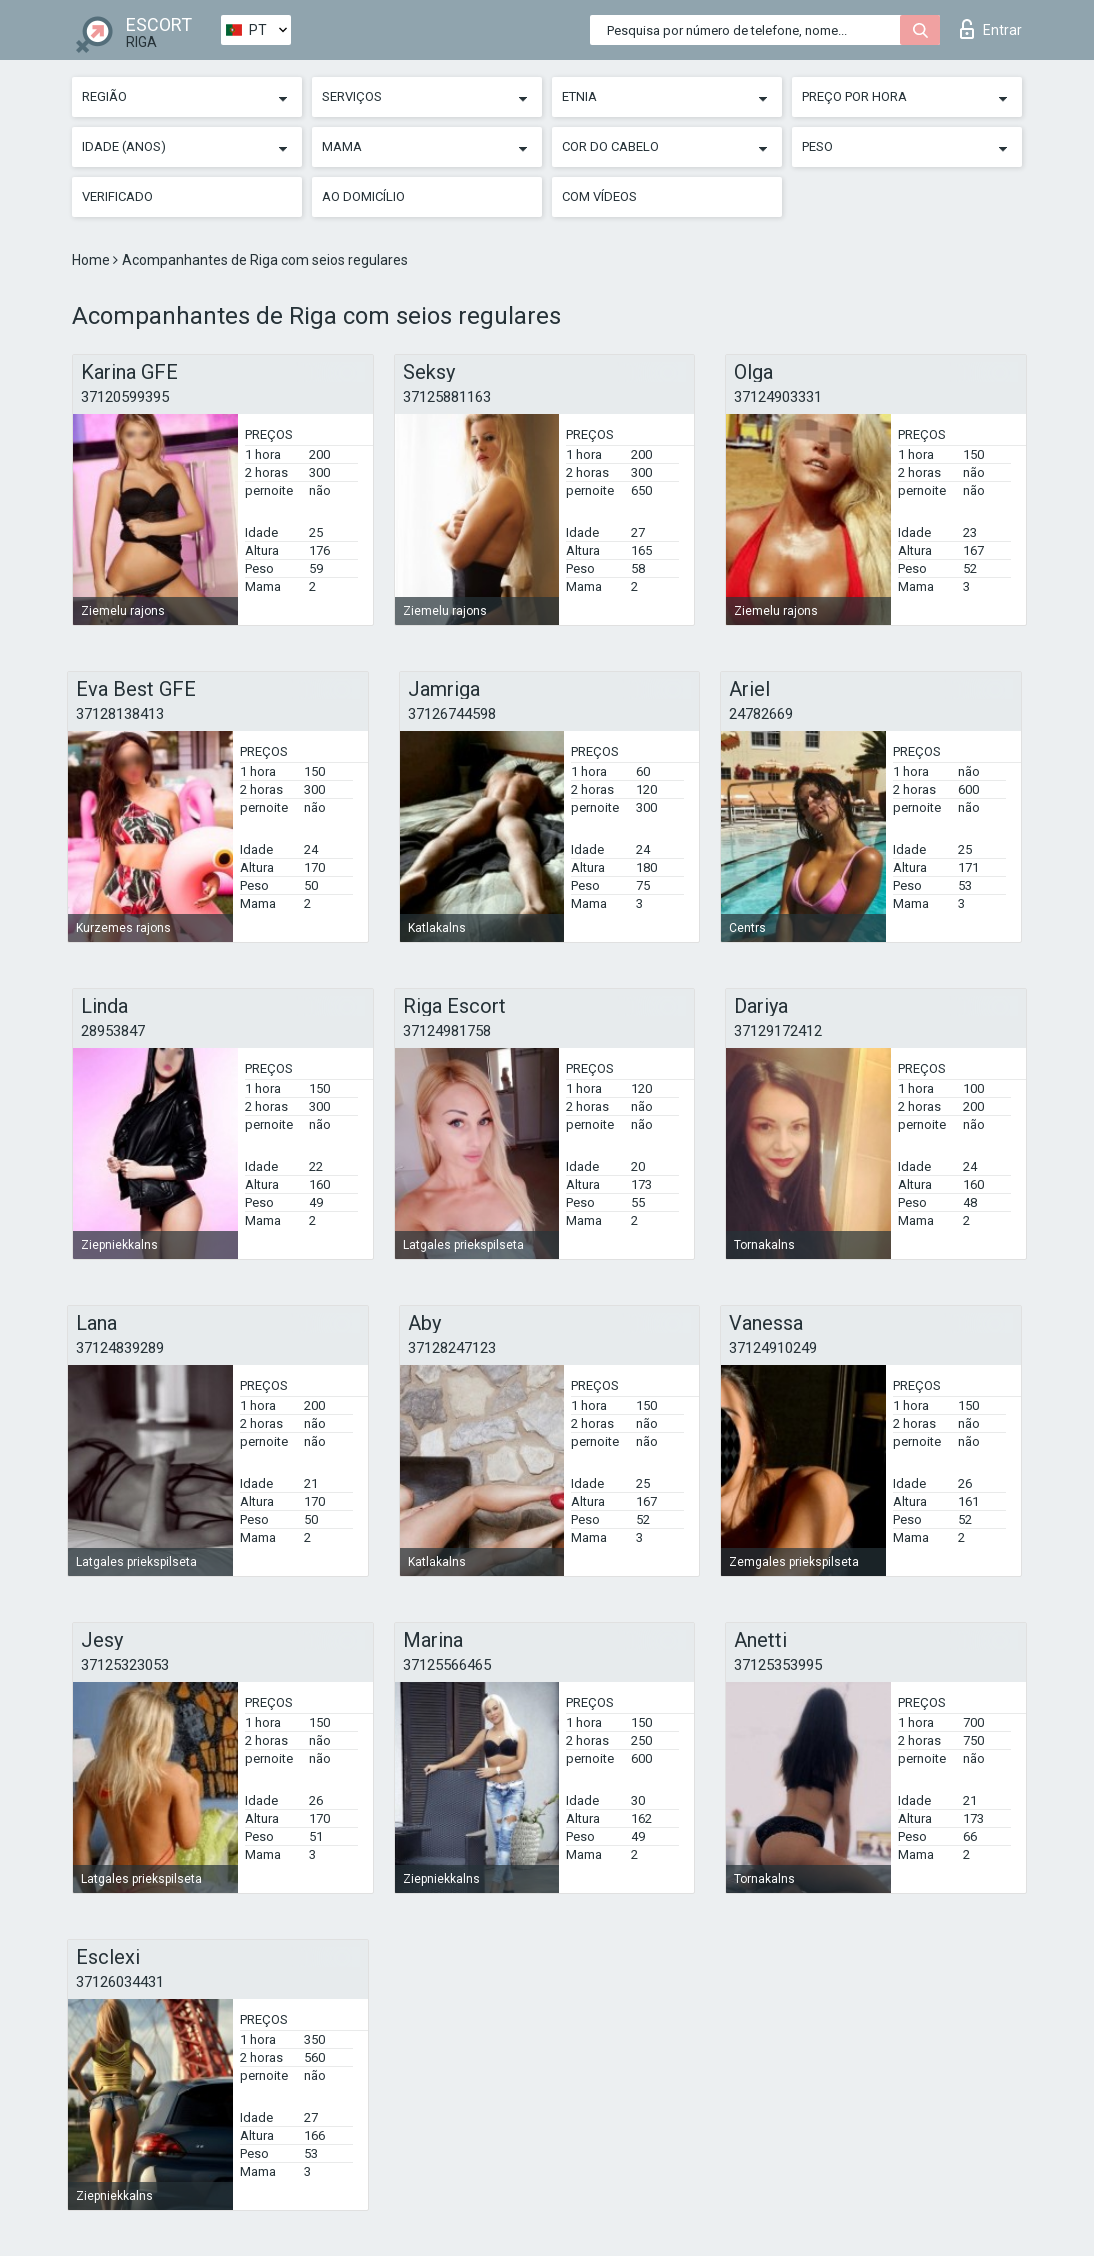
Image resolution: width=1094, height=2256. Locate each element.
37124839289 (120, 1348)
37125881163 (447, 397)
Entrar (991, 29)
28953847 (113, 1031)
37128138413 (120, 714)
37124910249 (773, 1348)
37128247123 (452, 1348)
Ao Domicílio (363, 196)
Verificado (117, 196)
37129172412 (778, 1031)
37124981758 (447, 1031)
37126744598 (452, 714)
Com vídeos (599, 196)
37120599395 (125, 397)
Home (92, 260)
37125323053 (125, 1665)
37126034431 (120, 1982)
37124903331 (778, 397)
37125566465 (447, 1665)
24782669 (761, 714)
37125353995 (778, 1665)
